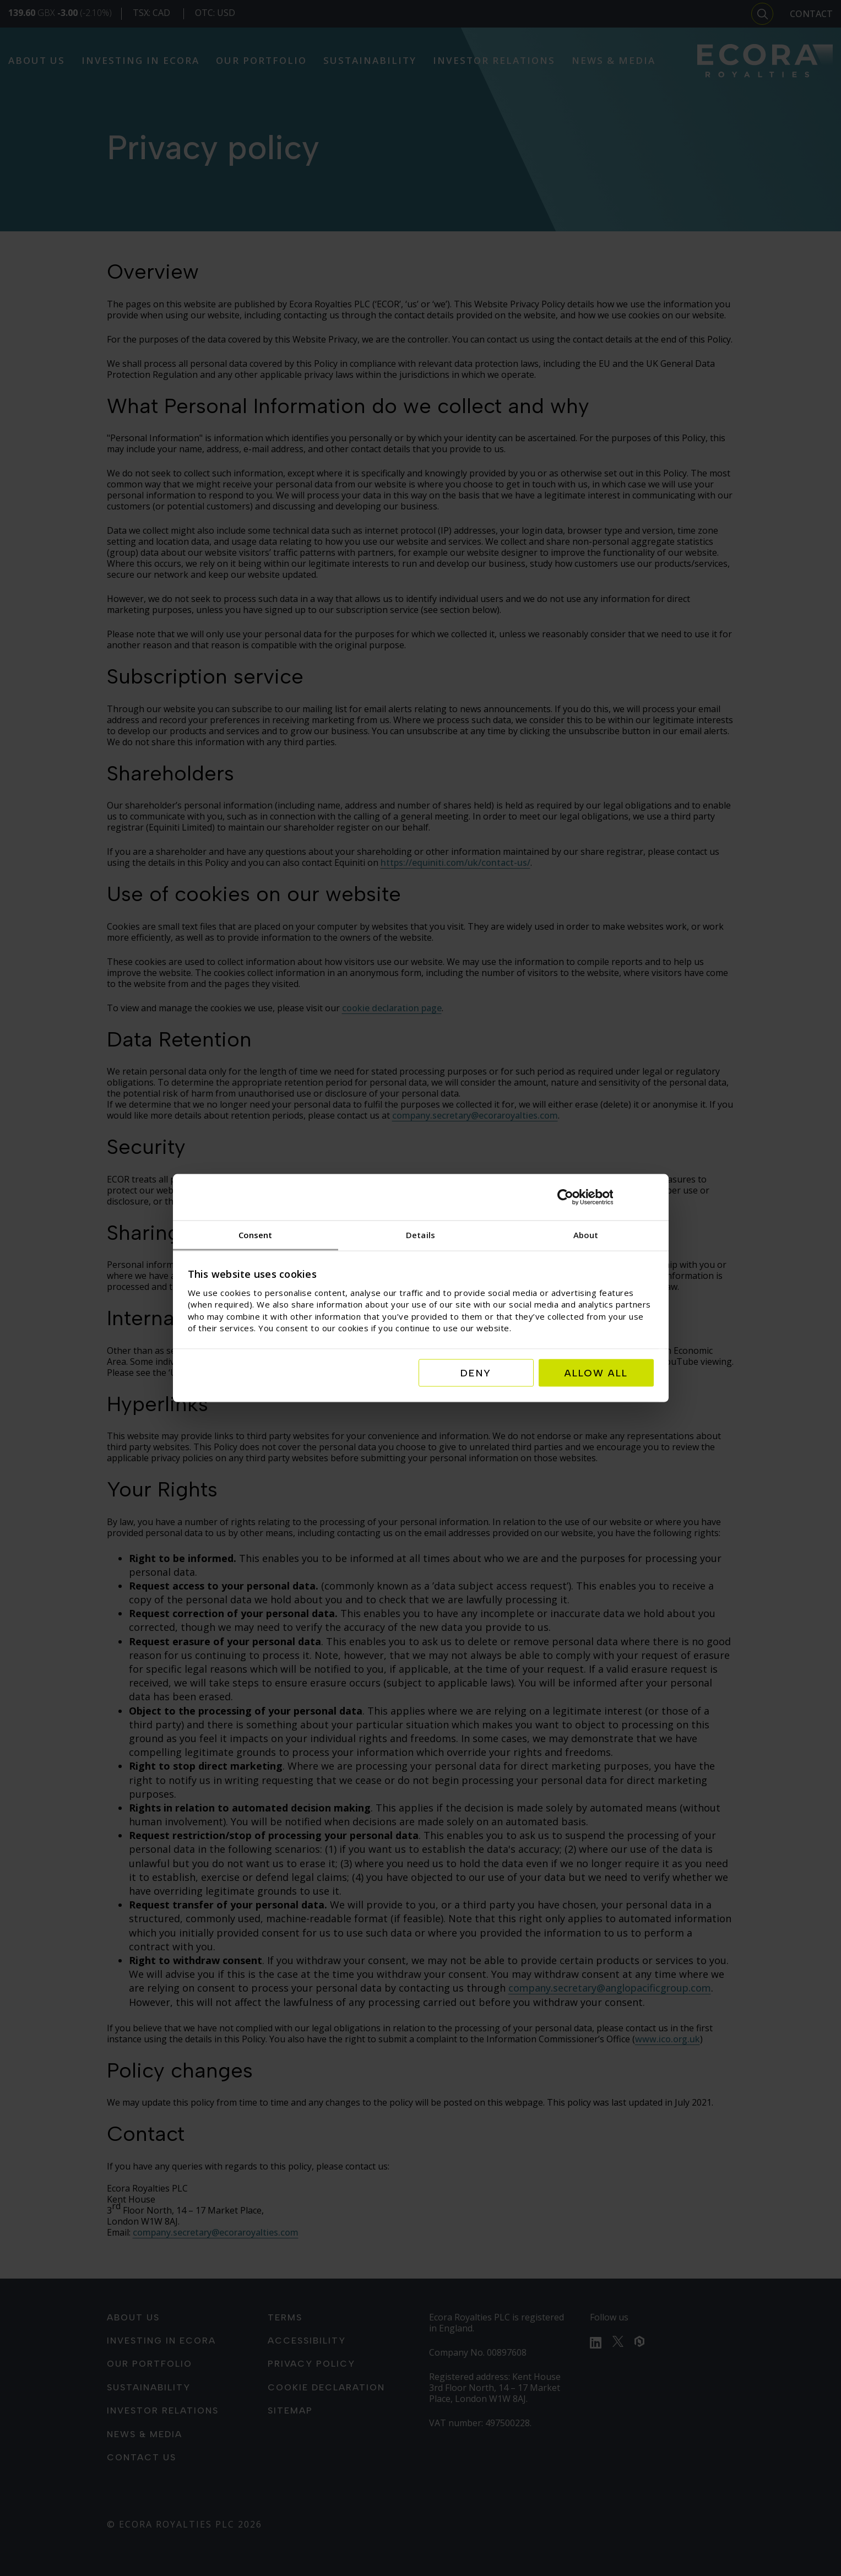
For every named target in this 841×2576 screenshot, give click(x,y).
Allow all (596, 1373)
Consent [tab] (255, 1234)
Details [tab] (420, 1234)
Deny (475, 1373)
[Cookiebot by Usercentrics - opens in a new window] (605, 1197)
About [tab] (586, 1234)
